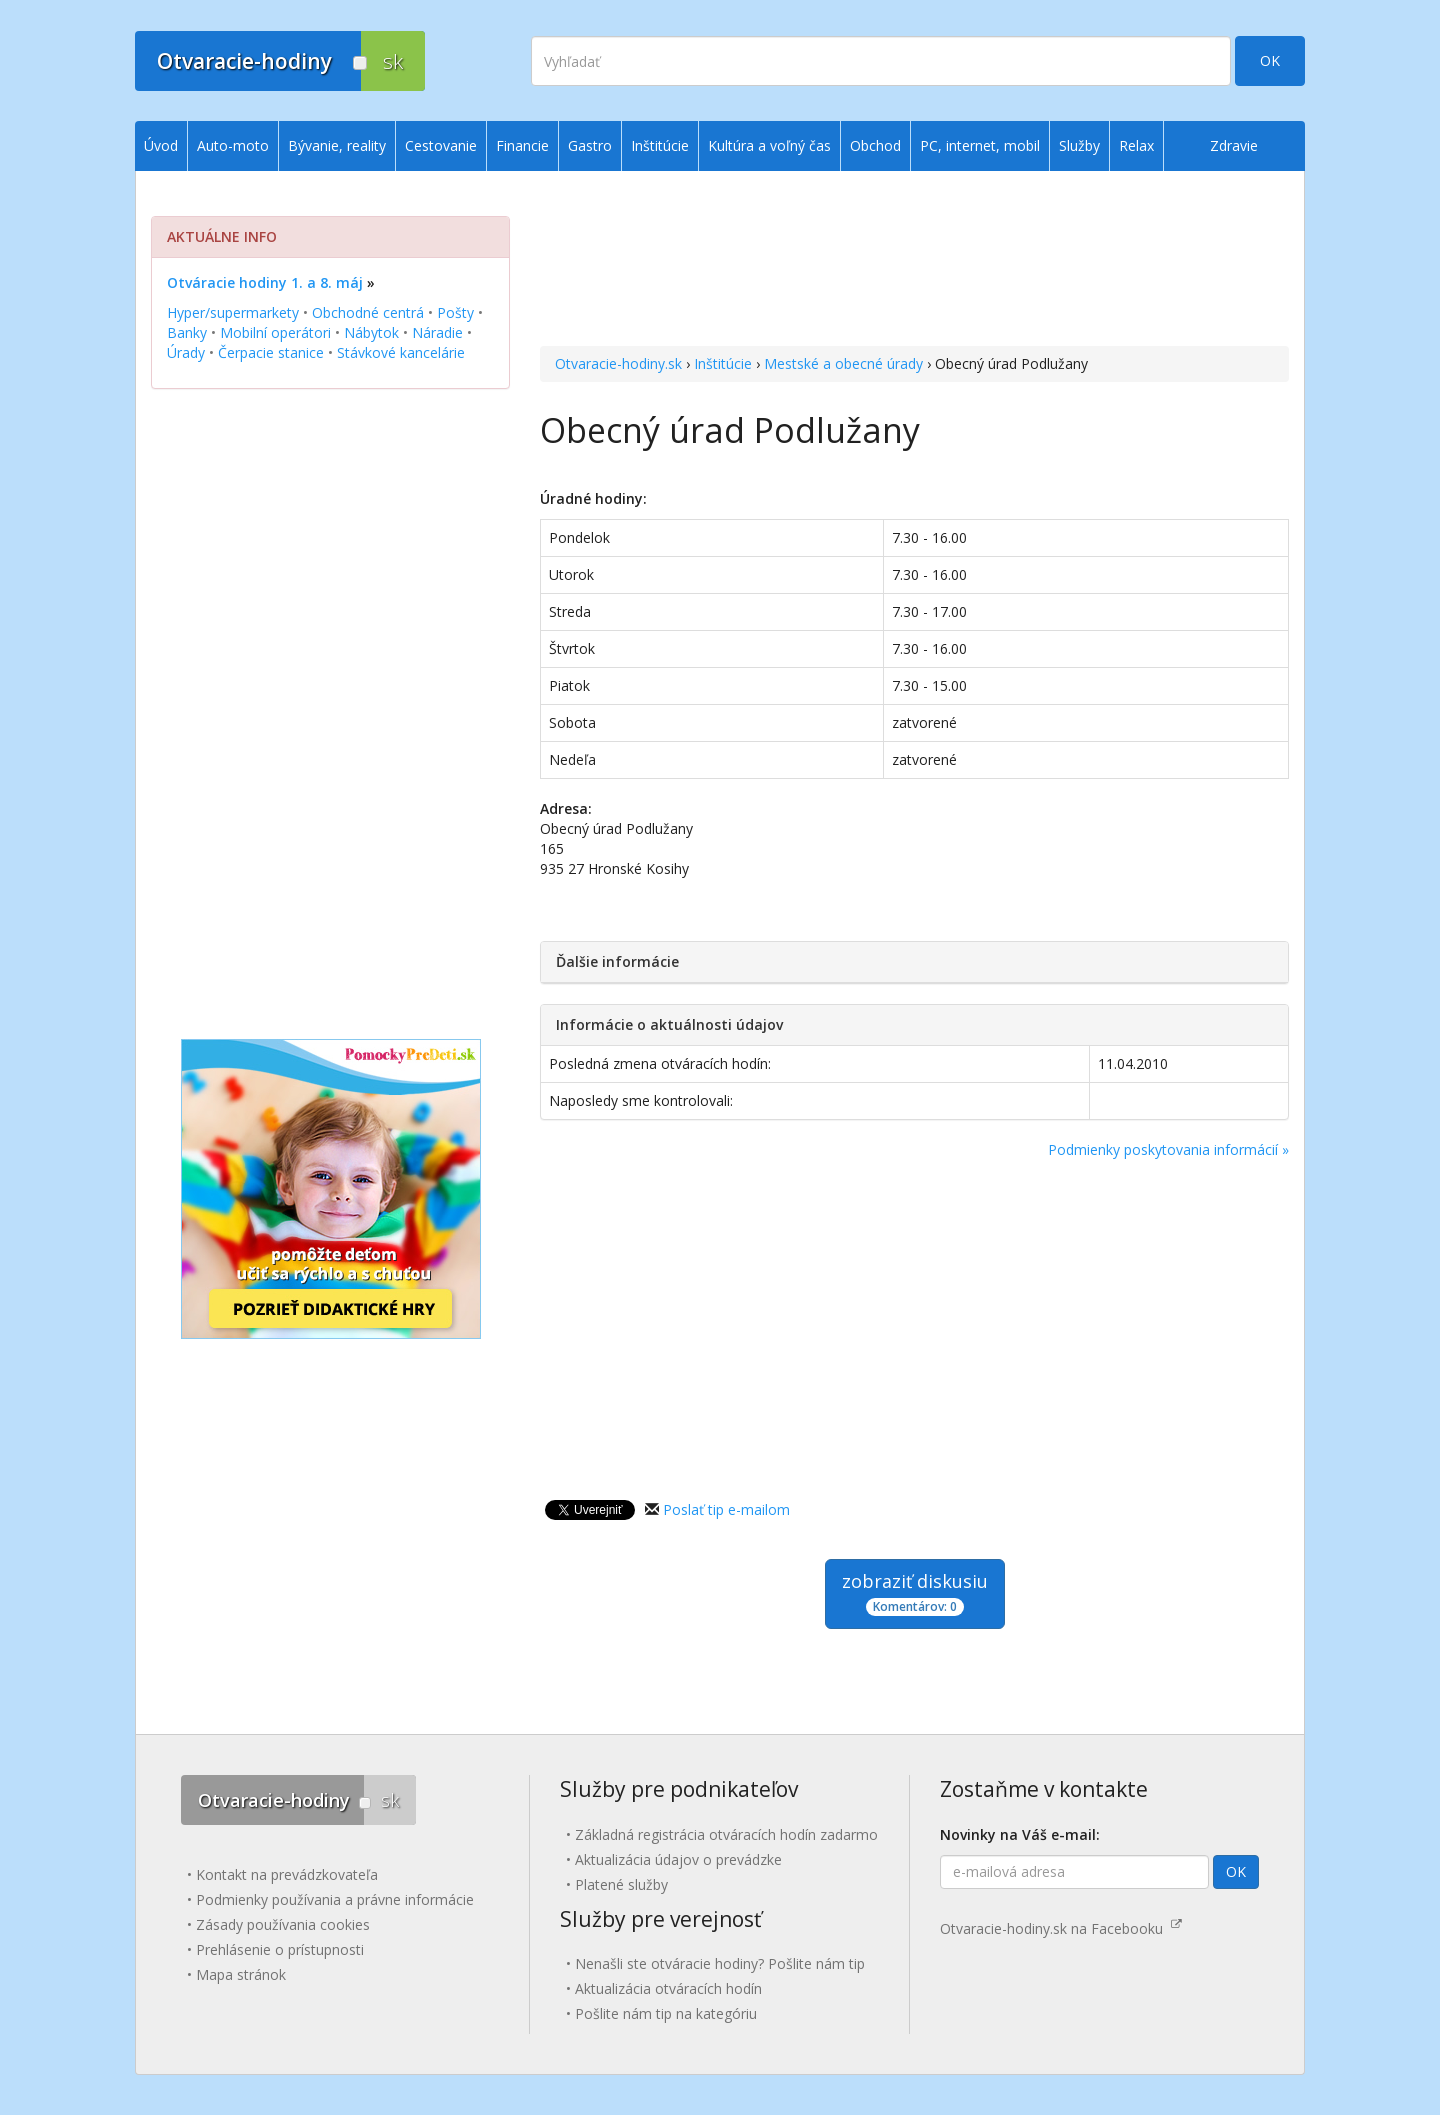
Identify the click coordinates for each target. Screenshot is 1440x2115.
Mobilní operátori (275, 332)
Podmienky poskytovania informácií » (1168, 1149)
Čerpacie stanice (271, 352)
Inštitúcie (723, 363)
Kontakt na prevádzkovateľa (287, 1874)
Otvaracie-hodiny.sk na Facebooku (1061, 1928)
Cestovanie (441, 145)
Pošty (455, 312)
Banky (187, 332)
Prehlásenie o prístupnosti (280, 1949)
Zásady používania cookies (283, 1924)
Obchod (875, 145)
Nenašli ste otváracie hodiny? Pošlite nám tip (720, 1963)
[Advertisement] (914, 261)
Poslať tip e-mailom (726, 1509)
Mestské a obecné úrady (843, 363)
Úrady (186, 352)
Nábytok (371, 332)
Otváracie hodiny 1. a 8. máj (265, 282)
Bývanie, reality (337, 145)
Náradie (437, 332)
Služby (1079, 145)
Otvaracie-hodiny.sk (618, 363)
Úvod (161, 145)
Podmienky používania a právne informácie (335, 1899)
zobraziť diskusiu (915, 1592)
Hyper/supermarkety (233, 312)
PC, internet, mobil (980, 145)
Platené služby (621, 1884)
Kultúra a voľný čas (769, 145)
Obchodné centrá (368, 312)
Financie (522, 145)
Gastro (590, 145)
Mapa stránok (241, 1974)
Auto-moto (233, 145)
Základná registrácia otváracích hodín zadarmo (726, 1834)
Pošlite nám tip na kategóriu (666, 2013)
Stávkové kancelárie (401, 352)
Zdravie (1234, 145)
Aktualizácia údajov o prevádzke (678, 1859)
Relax (1136, 145)
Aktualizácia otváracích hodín (668, 1988)
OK (1270, 60)
